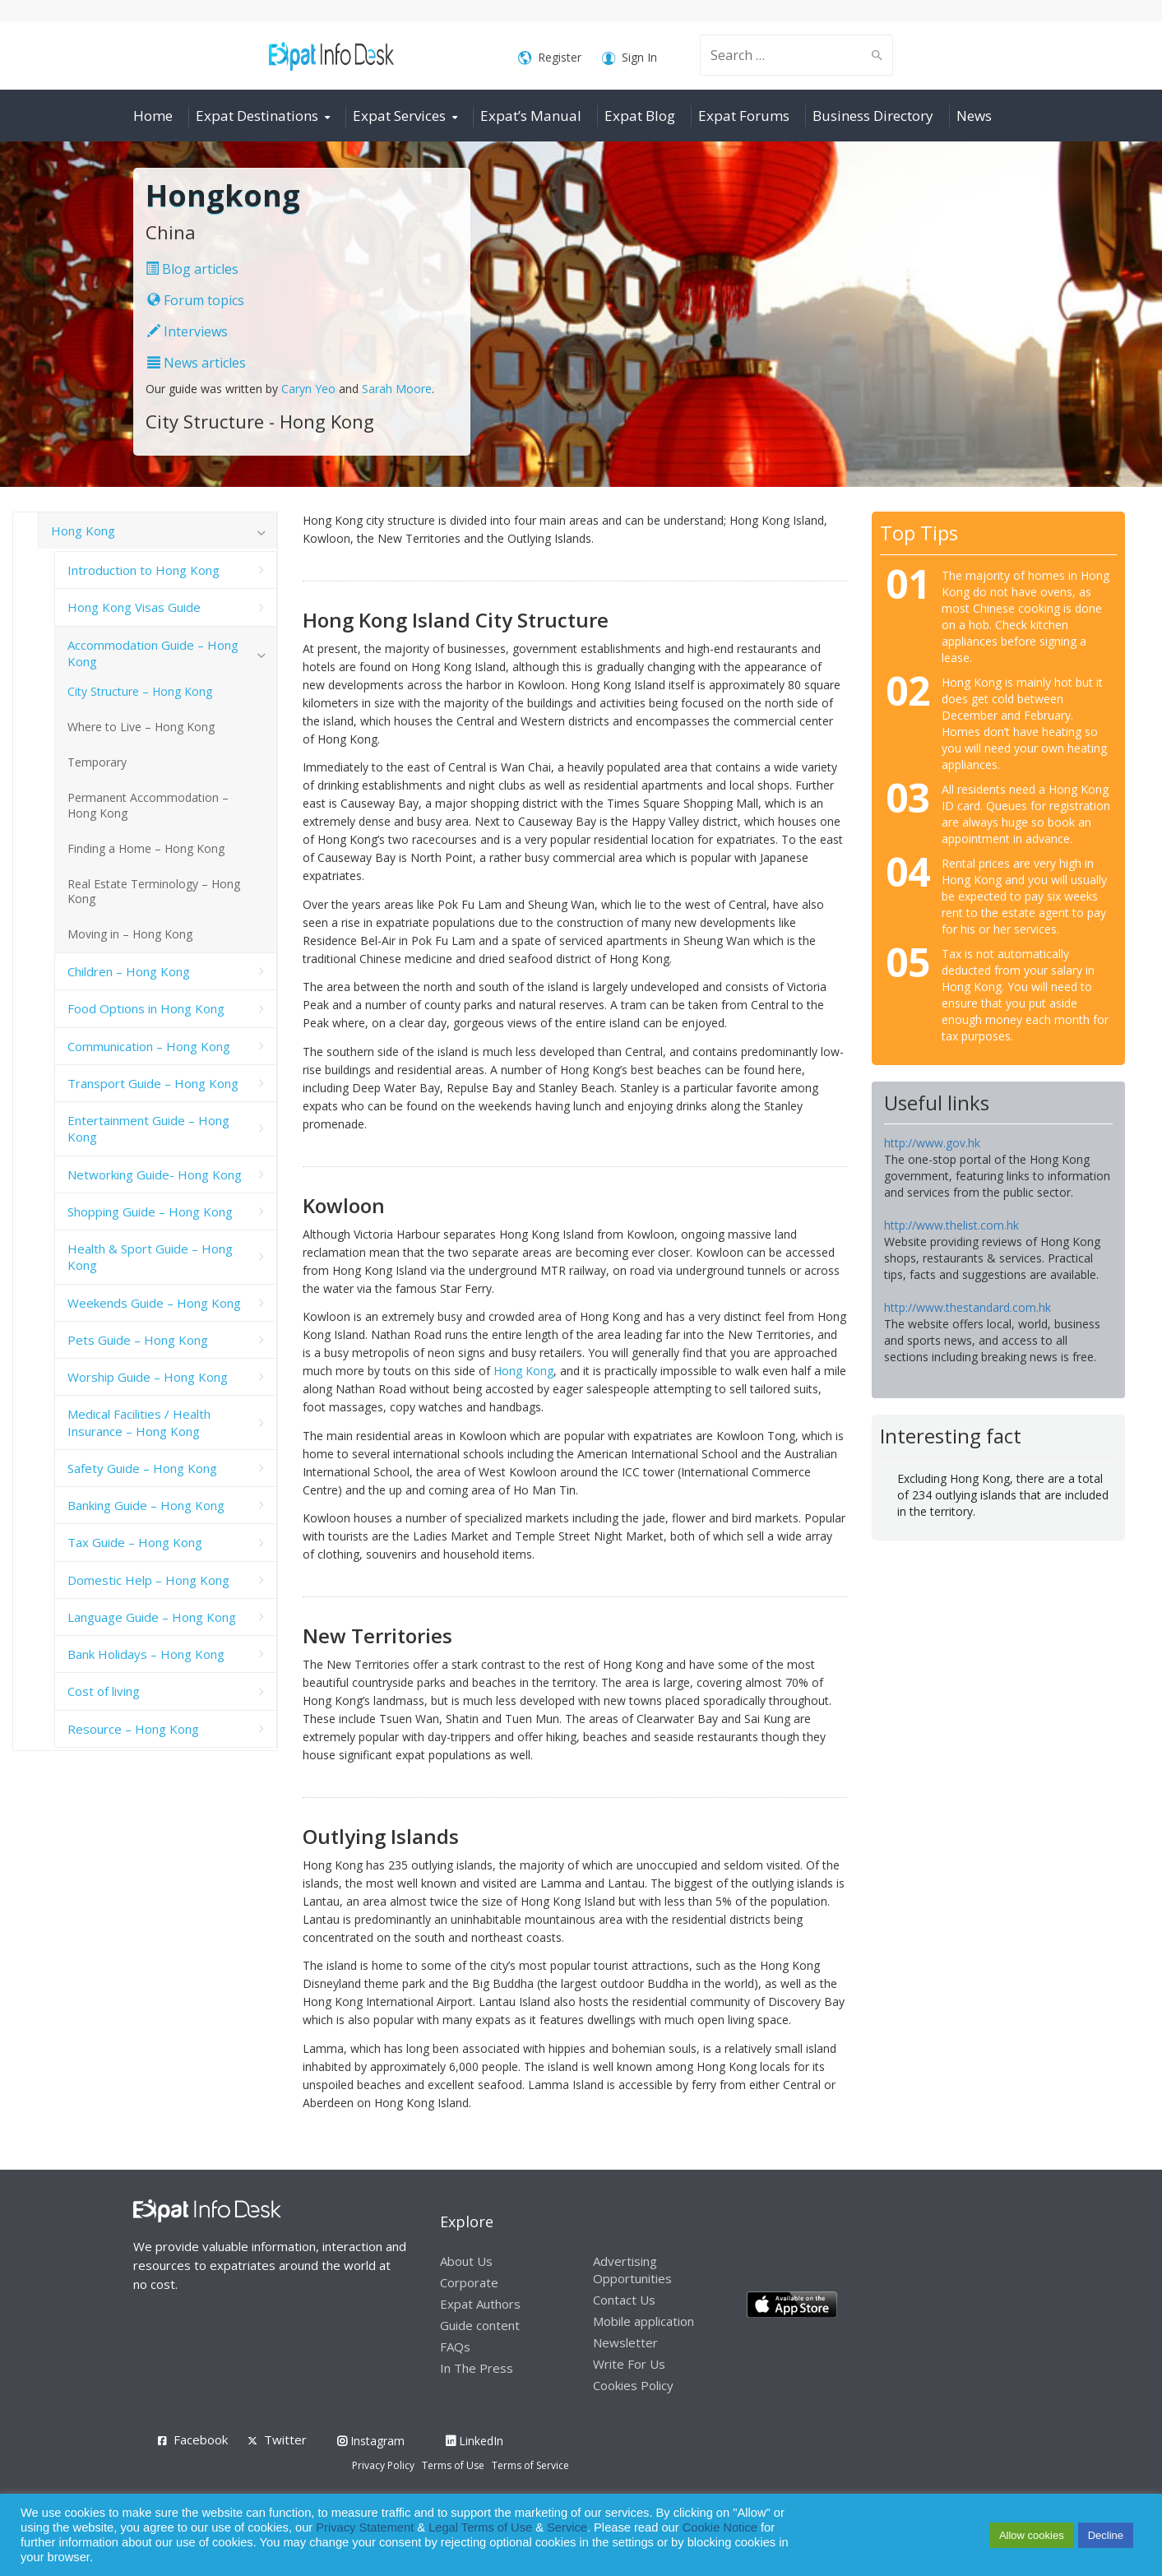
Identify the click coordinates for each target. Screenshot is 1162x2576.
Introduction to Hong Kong (143, 570)
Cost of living (103, 1691)
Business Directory (872, 115)
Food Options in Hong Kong (146, 1008)
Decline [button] (1105, 2535)
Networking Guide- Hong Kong (154, 1174)
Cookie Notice (720, 2527)
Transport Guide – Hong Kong (152, 1083)
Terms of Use (453, 2465)
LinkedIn (474, 2441)
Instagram (371, 2441)
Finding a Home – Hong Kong (146, 848)
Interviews (187, 331)
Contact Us (624, 2299)
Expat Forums (743, 115)
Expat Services (399, 115)
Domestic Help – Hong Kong (148, 1580)
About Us (466, 2261)
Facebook (201, 2439)
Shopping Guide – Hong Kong (150, 1211)
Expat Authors (480, 2304)
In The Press (476, 2368)
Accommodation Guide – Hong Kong (152, 653)
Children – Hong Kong (128, 971)
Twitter (285, 2439)
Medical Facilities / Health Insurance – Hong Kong (139, 1422)
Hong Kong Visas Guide (134, 607)
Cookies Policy (633, 2385)
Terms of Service (530, 2465)
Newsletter (625, 2342)
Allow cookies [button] (1031, 2535)
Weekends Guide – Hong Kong (154, 1303)
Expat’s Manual (530, 115)
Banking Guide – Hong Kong (146, 1505)
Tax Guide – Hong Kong (134, 1542)
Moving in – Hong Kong (129, 934)
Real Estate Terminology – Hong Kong (153, 891)
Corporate (469, 2282)
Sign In (629, 58)
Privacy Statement (365, 2527)
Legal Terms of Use (480, 2527)
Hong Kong (523, 1370)
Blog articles (192, 269)
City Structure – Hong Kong (139, 691)
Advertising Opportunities (632, 2269)
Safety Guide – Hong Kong (142, 1468)
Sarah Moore (397, 388)
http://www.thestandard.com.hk (967, 1307)
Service (567, 2527)
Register (549, 58)
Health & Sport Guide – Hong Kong (150, 1256)
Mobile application (643, 2321)
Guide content (480, 2325)
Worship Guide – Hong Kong (147, 1377)
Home (153, 115)
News (974, 115)
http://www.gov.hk (932, 1143)
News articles (196, 363)
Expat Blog (639, 115)
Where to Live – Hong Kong (141, 726)
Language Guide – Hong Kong (151, 1617)
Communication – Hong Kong (148, 1046)
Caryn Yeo (308, 388)
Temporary (97, 762)
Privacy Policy (383, 2465)
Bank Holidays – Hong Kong (146, 1654)
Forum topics (195, 300)
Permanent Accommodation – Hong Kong (148, 805)
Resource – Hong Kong (133, 1729)
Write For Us (629, 2364)
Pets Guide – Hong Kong (137, 1340)
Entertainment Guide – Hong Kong (148, 1128)
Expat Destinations (257, 115)
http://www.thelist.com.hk (951, 1225)
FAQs (455, 2346)
